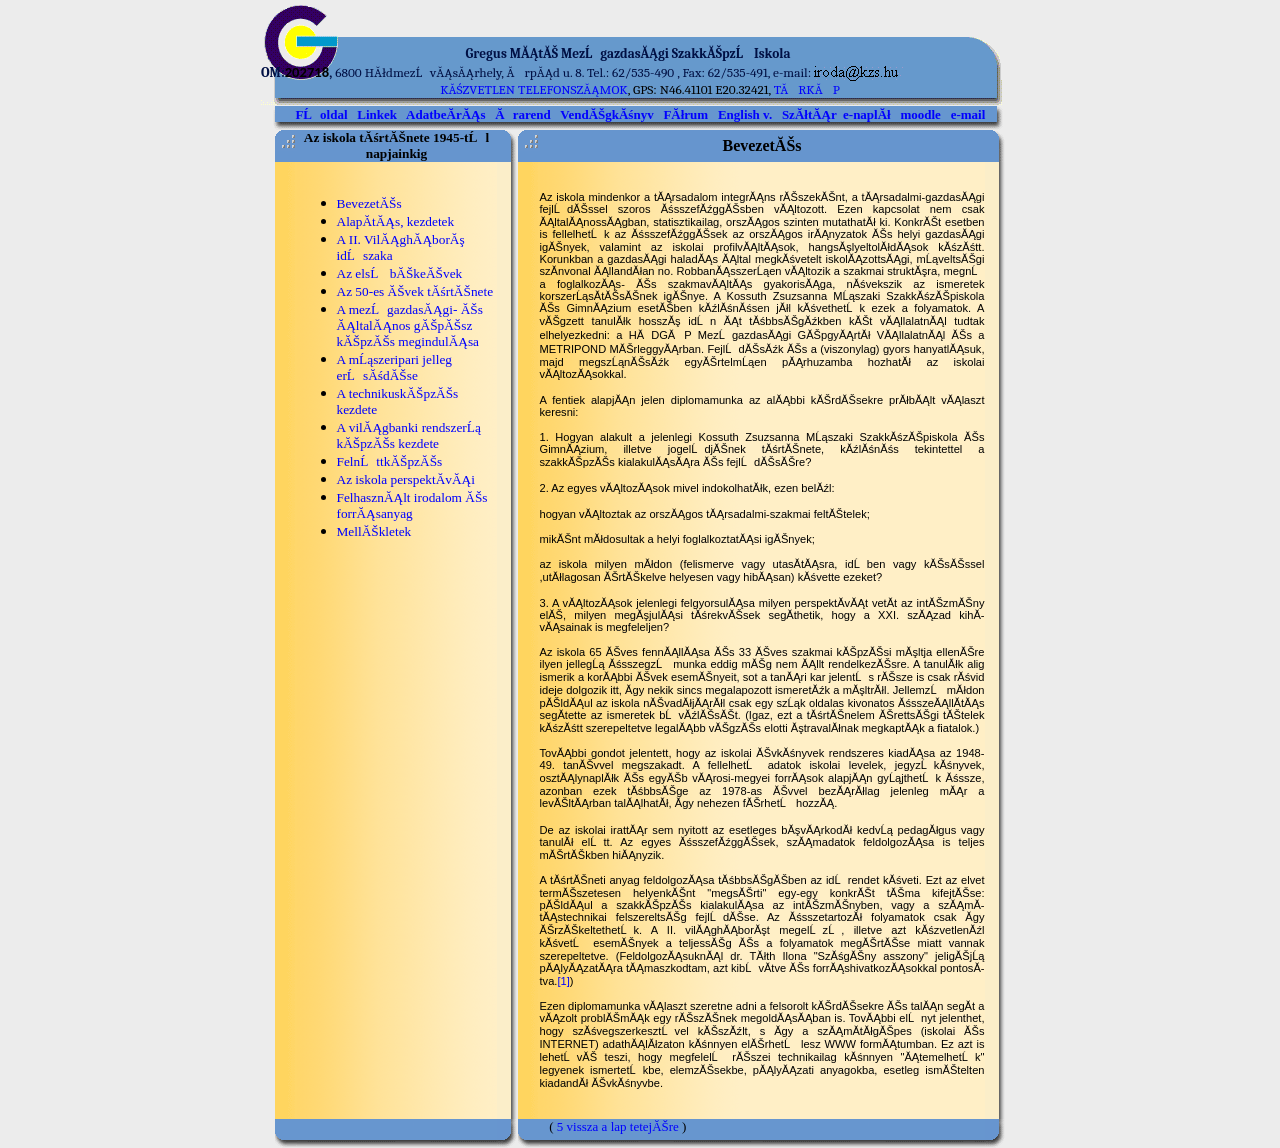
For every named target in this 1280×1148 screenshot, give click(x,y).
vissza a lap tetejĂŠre (623, 1126)
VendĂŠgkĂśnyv (606, 114)
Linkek (377, 114)
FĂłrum (685, 114)
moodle (920, 114)
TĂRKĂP (807, 89)
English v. (745, 114)
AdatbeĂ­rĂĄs (445, 114)
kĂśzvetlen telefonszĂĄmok (534, 89)
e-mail (968, 114)
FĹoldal (321, 114)
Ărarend (522, 114)
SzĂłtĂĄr (809, 114)
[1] (563, 981)
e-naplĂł (867, 114)
